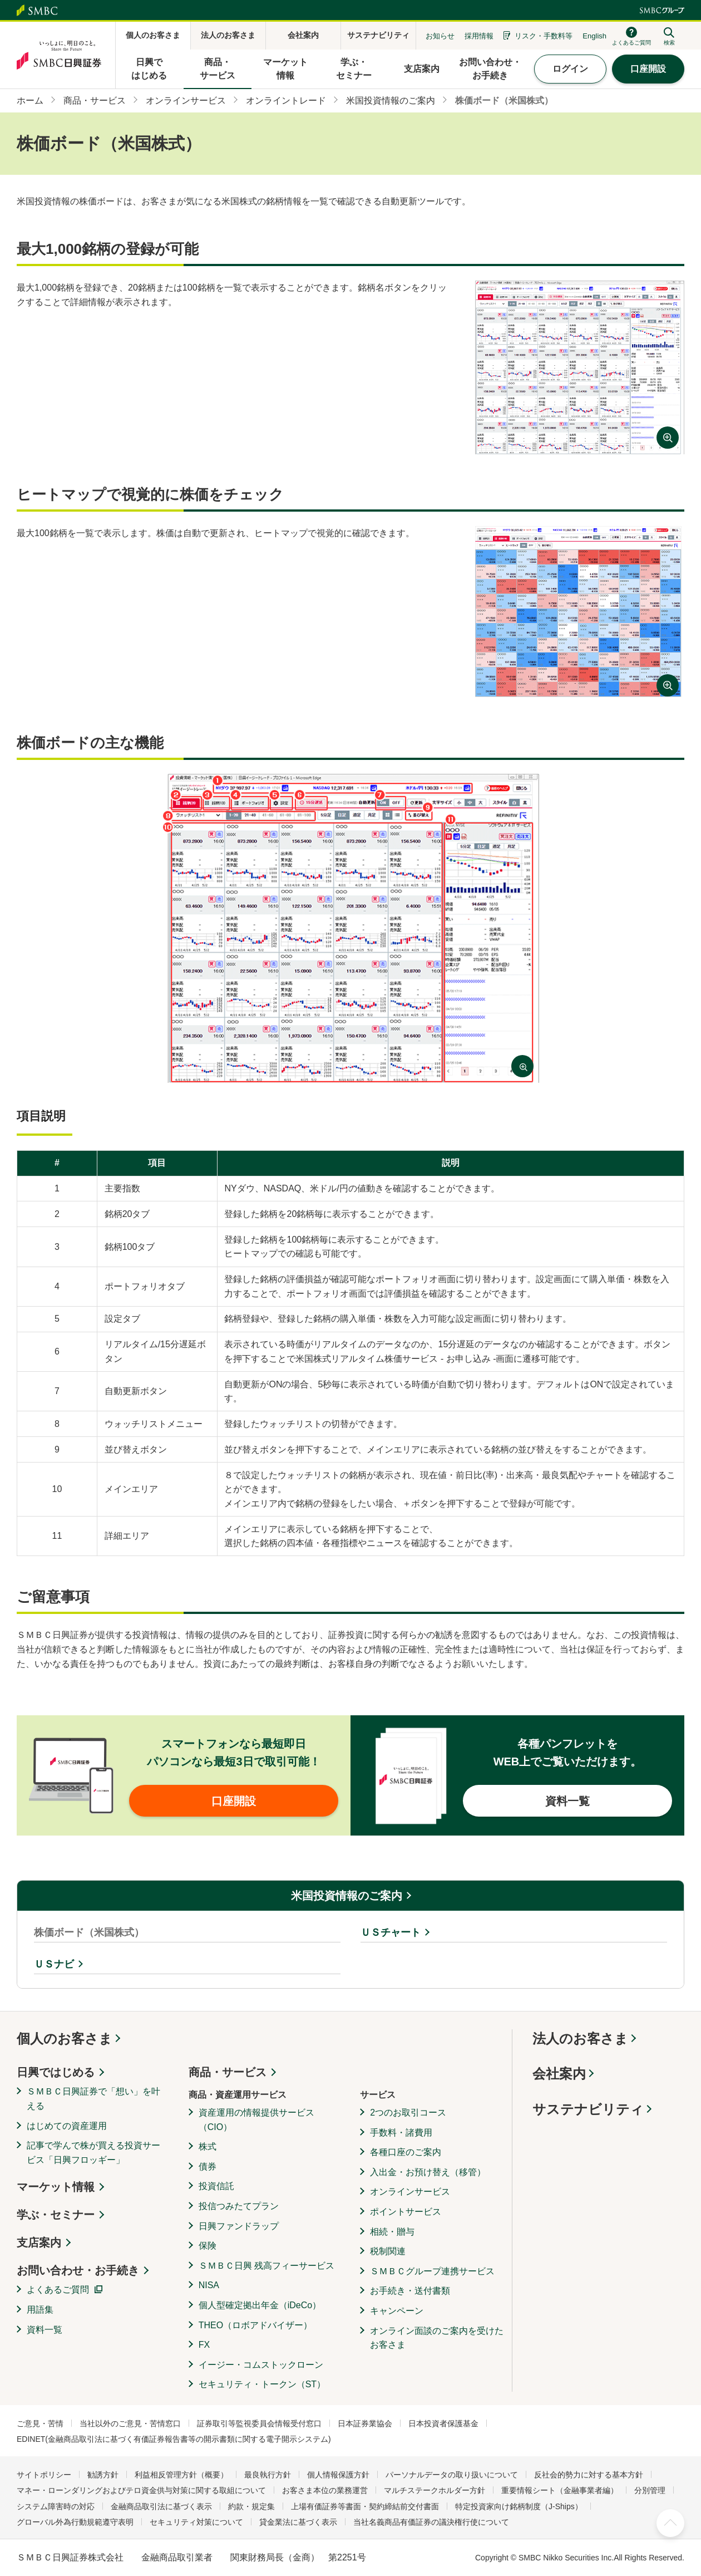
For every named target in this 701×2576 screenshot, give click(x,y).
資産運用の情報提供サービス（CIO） (256, 2120)
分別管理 (649, 2490)
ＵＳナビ (54, 1964)
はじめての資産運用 (67, 2126)
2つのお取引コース (408, 2112)
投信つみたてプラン (239, 2206)
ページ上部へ (670, 2523)
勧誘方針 (103, 2474)
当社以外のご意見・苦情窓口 (130, 2423)
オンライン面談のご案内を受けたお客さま (436, 2338)
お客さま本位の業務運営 (325, 2490)
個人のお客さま (64, 2038)
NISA (209, 2285)
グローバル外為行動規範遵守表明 (75, 2522)
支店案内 (39, 2242)
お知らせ (440, 36)
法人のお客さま (580, 2038)
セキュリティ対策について (196, 2522)
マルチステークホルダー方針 (434, 2490)
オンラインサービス (410, 2191)
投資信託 (216, 2186)
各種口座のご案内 (405, 2152)
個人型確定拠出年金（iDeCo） (260, 2305)
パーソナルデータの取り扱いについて (452, 2474)
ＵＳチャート (391, 1932)
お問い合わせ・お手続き (78, 2270)
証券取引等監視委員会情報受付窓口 (259, 2423)
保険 (207, 2245)
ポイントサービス (405, 2211)
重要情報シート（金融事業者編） (559, 2490)
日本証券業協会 (365, 2423)
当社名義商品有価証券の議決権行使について (431, 2522)
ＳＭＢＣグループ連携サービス (432, 2271)
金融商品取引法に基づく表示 (161, 2506)
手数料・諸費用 (401, 2132)
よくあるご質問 (58, 2289)
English (594, 36)
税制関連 (388, 2251)
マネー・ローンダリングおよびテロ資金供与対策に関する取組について (141, 2490)
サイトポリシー (44, 2474)
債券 (207, 2166)
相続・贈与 (392, 2231)
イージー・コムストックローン (261, 2364)
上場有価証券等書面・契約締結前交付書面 (365, 2506)
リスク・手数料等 (543, 36)
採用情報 (479, 36)
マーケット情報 (56, 2187)
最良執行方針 (267, 2474)
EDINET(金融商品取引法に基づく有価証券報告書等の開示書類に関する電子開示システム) (174, 2439)
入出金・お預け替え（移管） (428, 2172)
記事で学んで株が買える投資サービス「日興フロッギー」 (93, 2153)
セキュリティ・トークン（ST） (262, 2384)
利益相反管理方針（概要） (181, 2474)
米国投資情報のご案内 (346, 1896)
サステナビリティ (588, 2109)
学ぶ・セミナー (56, 2215)
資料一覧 (44, 2329)
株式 (207, 2146)
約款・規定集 (251, 2506)
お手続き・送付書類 (410, 2290)
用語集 (40, 2309)
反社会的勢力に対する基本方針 (588, 2474)
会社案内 (559, 2073)
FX (204, 2344)
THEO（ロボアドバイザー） (255, 2325)
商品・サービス (227, 2072)
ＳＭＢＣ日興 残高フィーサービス (266, 2265)
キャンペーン (396, 2310)
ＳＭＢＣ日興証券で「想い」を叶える (93, 2099)
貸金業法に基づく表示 (298, 2522)
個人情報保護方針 (338, 2474)
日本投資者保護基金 (443, 2423)
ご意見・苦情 (40, 2423)
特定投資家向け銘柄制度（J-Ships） (518, 2506)
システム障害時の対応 (56, 2506)
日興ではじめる (56, 2072)
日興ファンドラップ (239, 2226)
